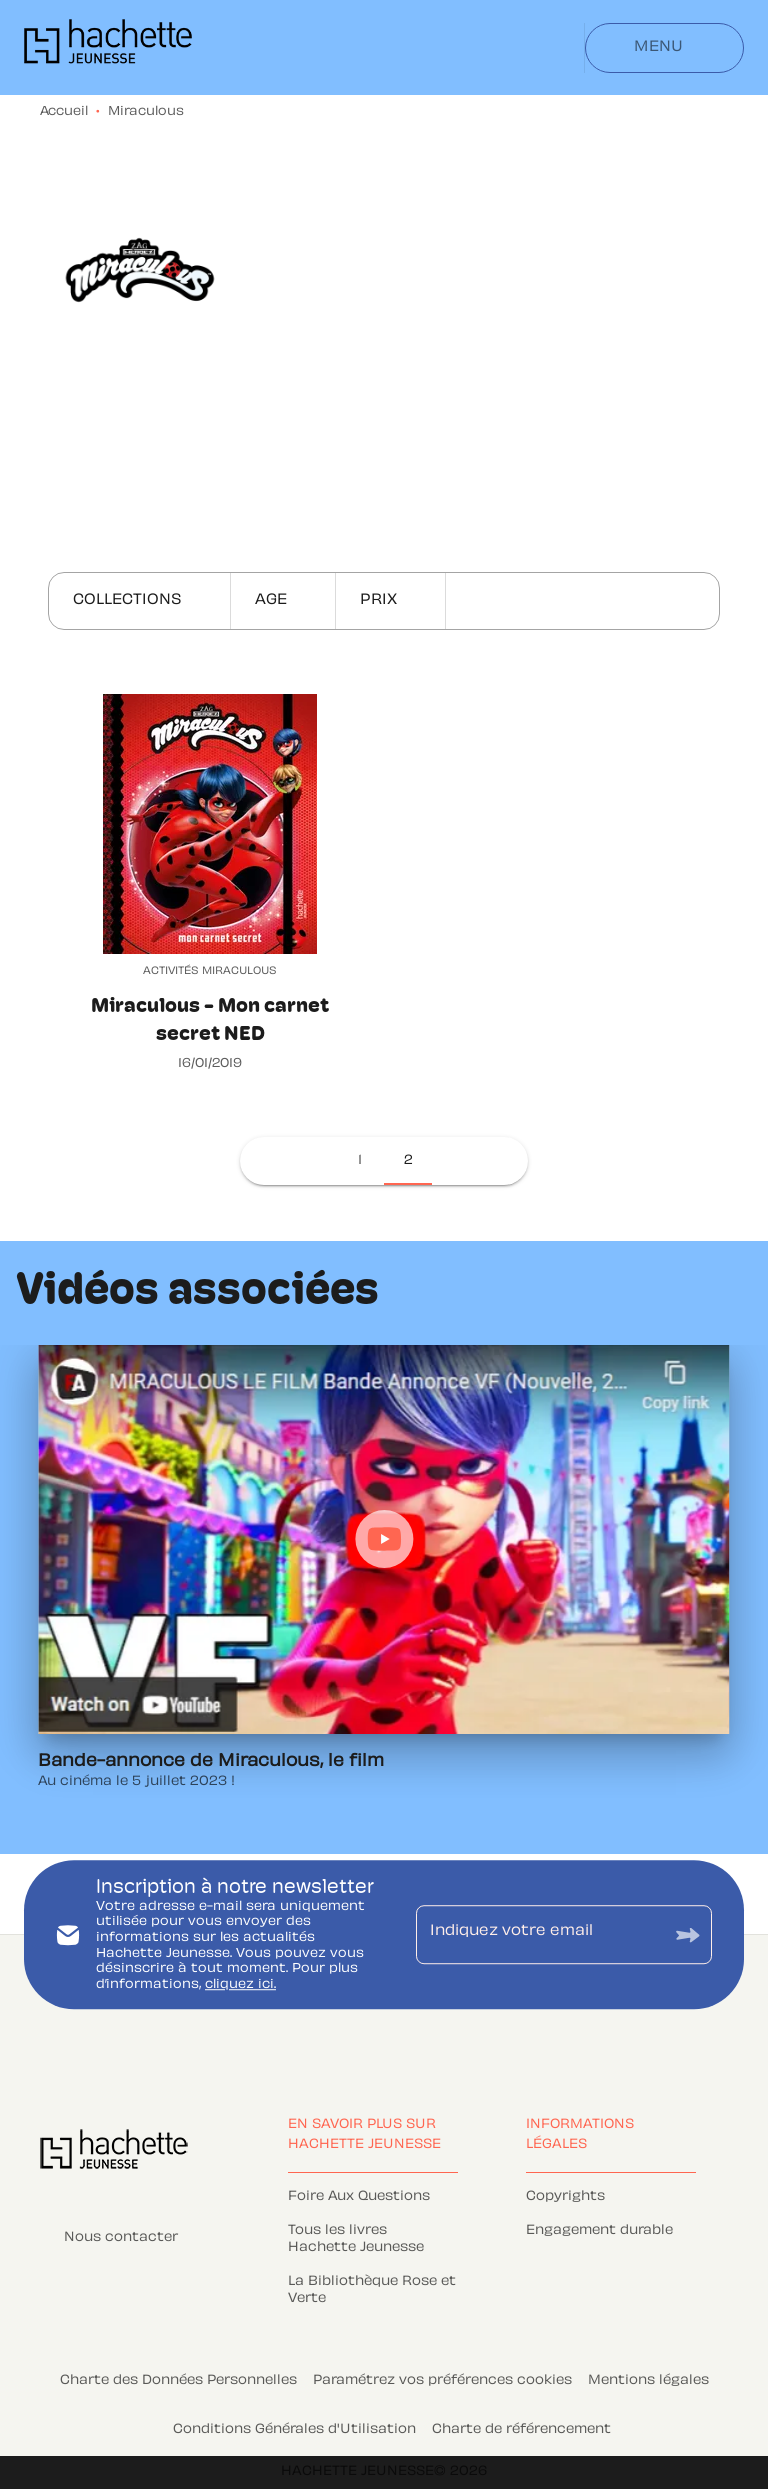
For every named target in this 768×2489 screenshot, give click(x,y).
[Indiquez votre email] (539, 1935)
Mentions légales (648, 2381)
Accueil (64, 112)
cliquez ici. (240, 1985)
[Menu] (664, 48)
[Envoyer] (688, 1934)
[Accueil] (108, 47)
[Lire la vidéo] (384, 1539)
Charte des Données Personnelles (178, 2381)
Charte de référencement (521, 2430)
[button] (139, 601)
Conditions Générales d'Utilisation (294, 2430)
